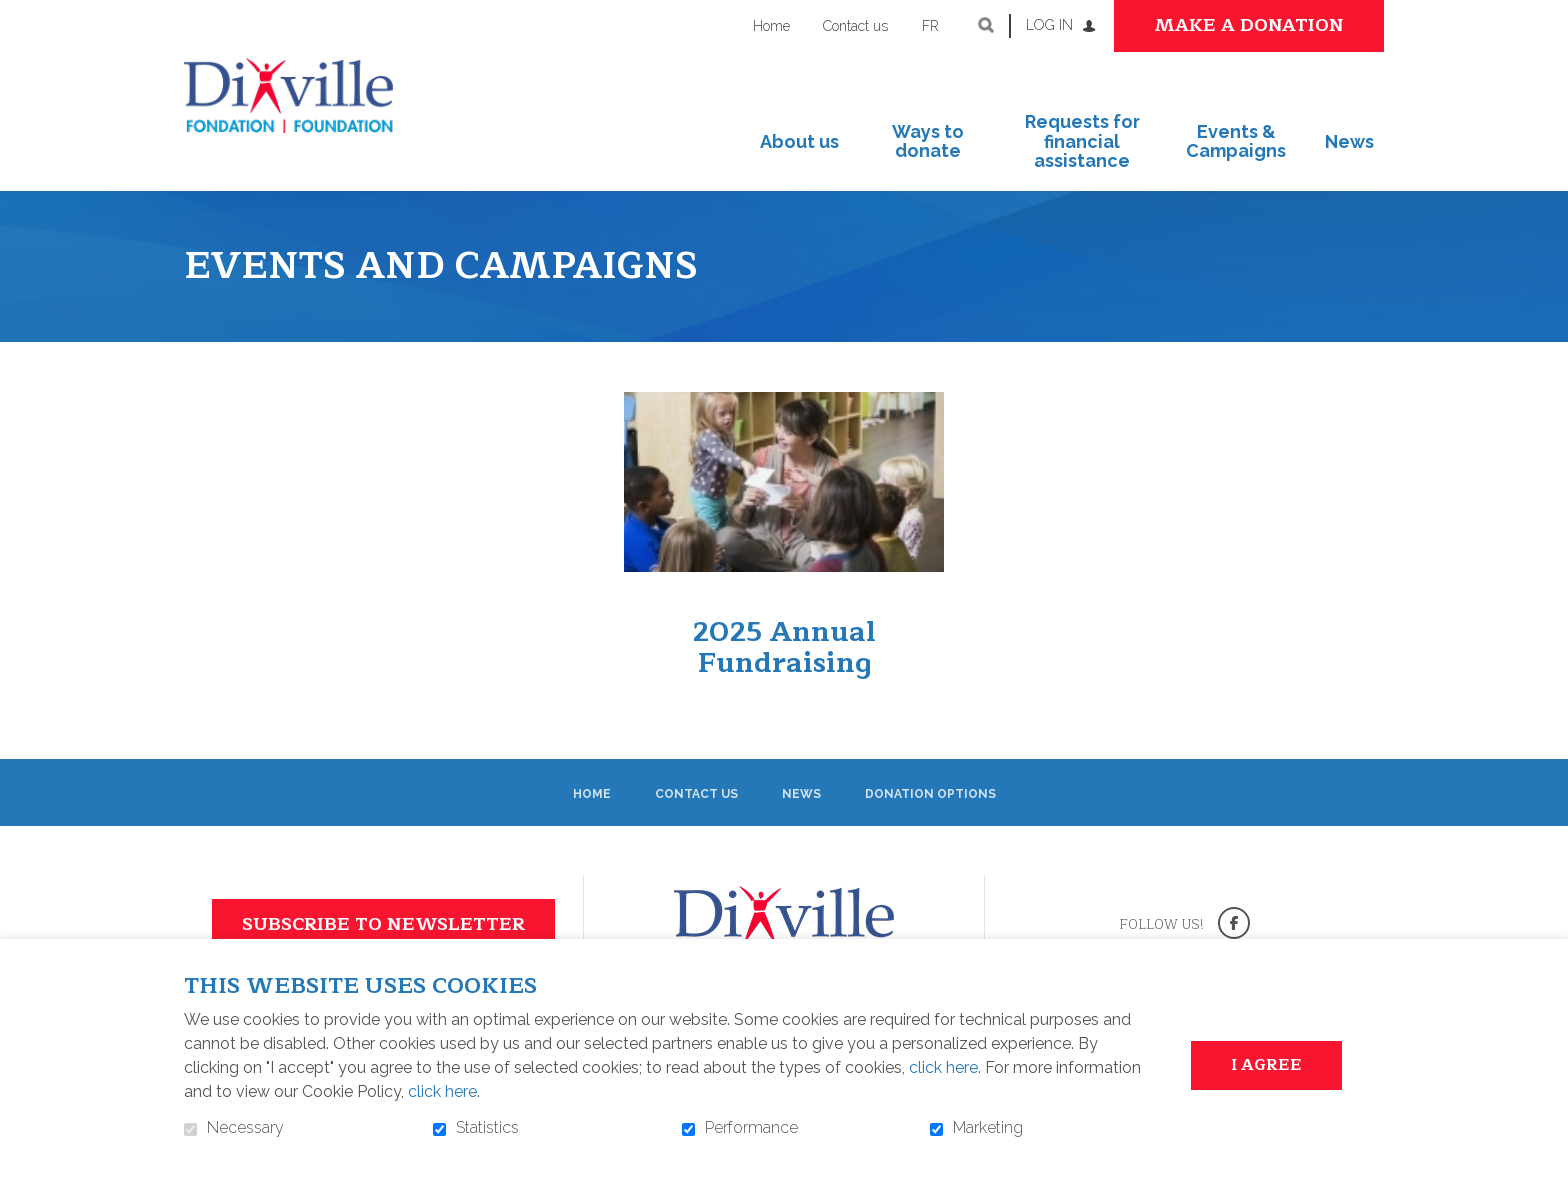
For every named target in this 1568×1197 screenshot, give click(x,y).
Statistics (487, 1128)
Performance (751, 1128)
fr (930, 26)
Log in (1049, 25)
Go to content (15, 15)
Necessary (245, 1128)
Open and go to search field (986, 25)
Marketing (988, 1128)
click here (943, 1067)
